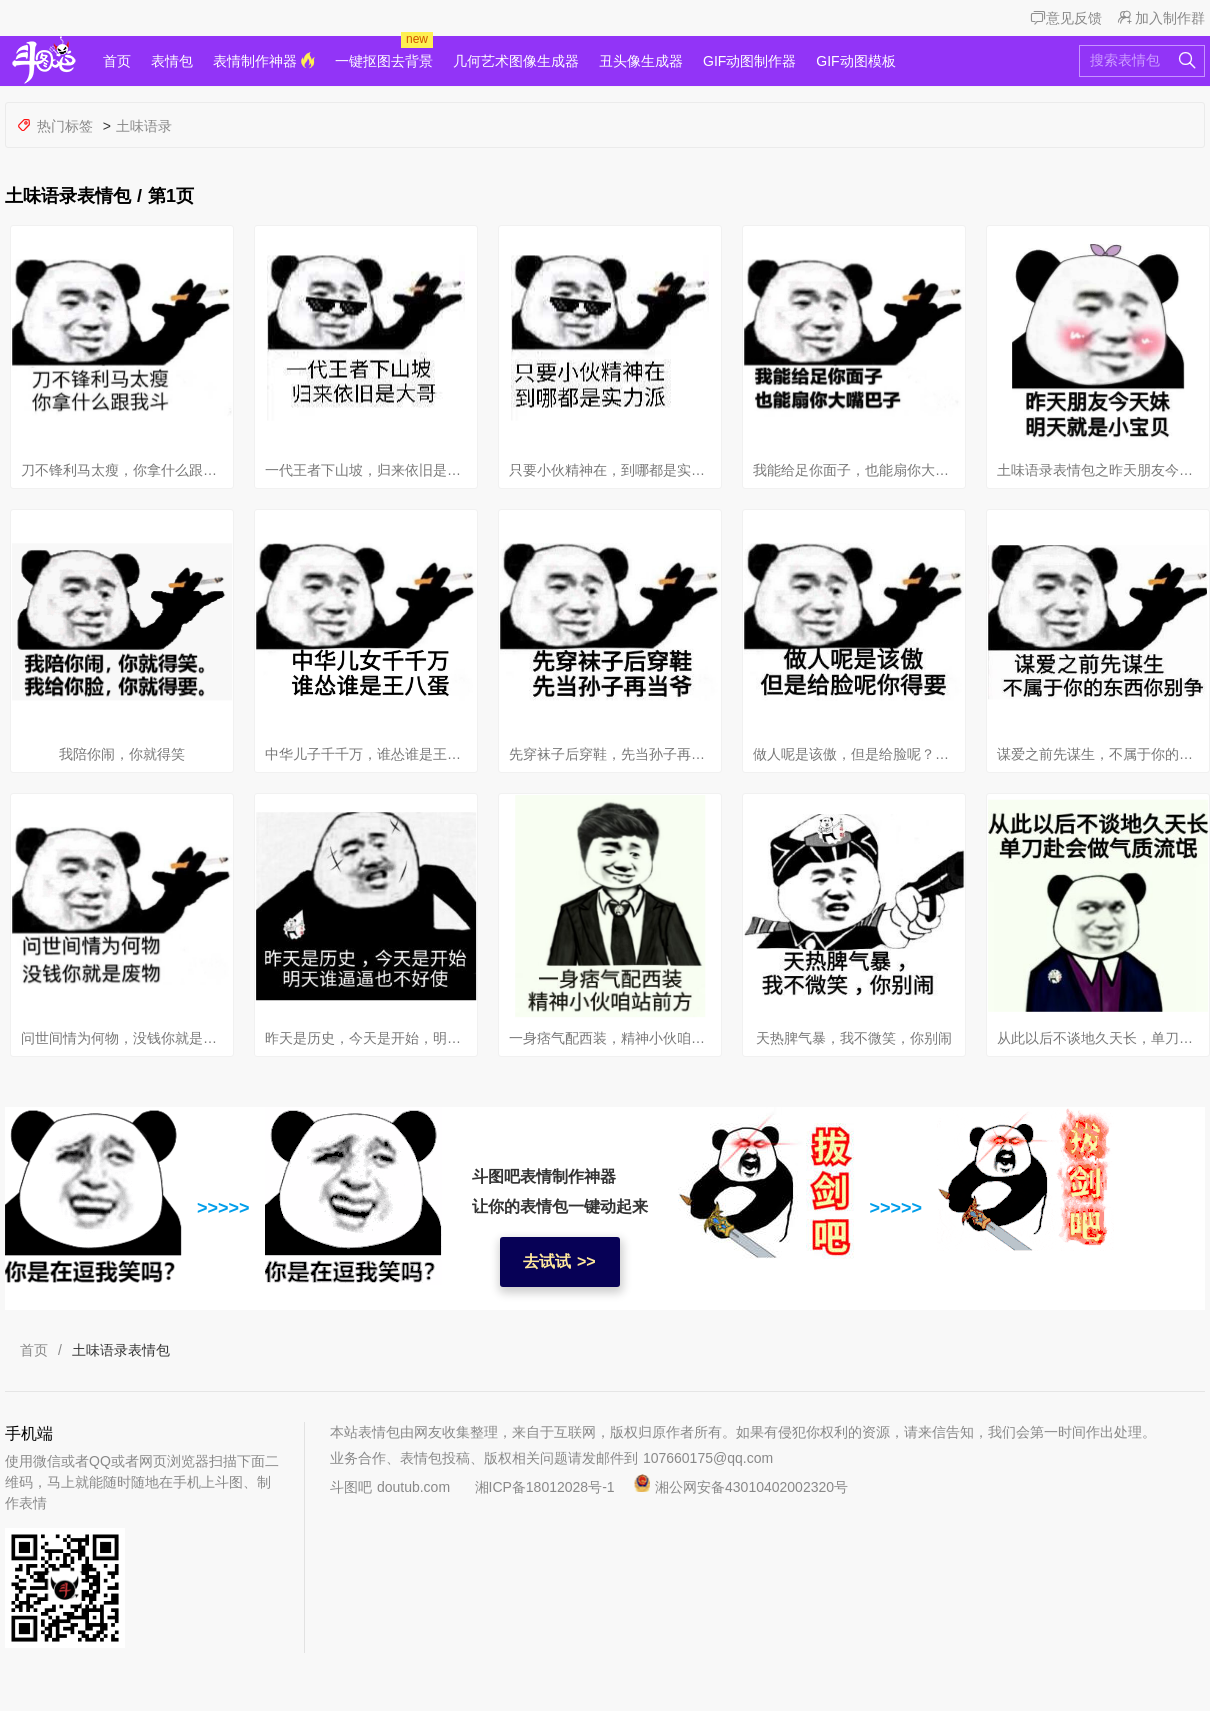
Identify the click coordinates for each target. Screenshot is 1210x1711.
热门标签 (57, 126)
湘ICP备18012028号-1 (545, 1487)
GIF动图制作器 (749, 61)
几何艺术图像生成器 (516, 61)
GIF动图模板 (855, 61)
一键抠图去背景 (384, 61)
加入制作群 (1161, 18)
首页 (117, 61)
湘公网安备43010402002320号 (731, 1487)
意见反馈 (1066, 18)
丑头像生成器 (641, 61)
